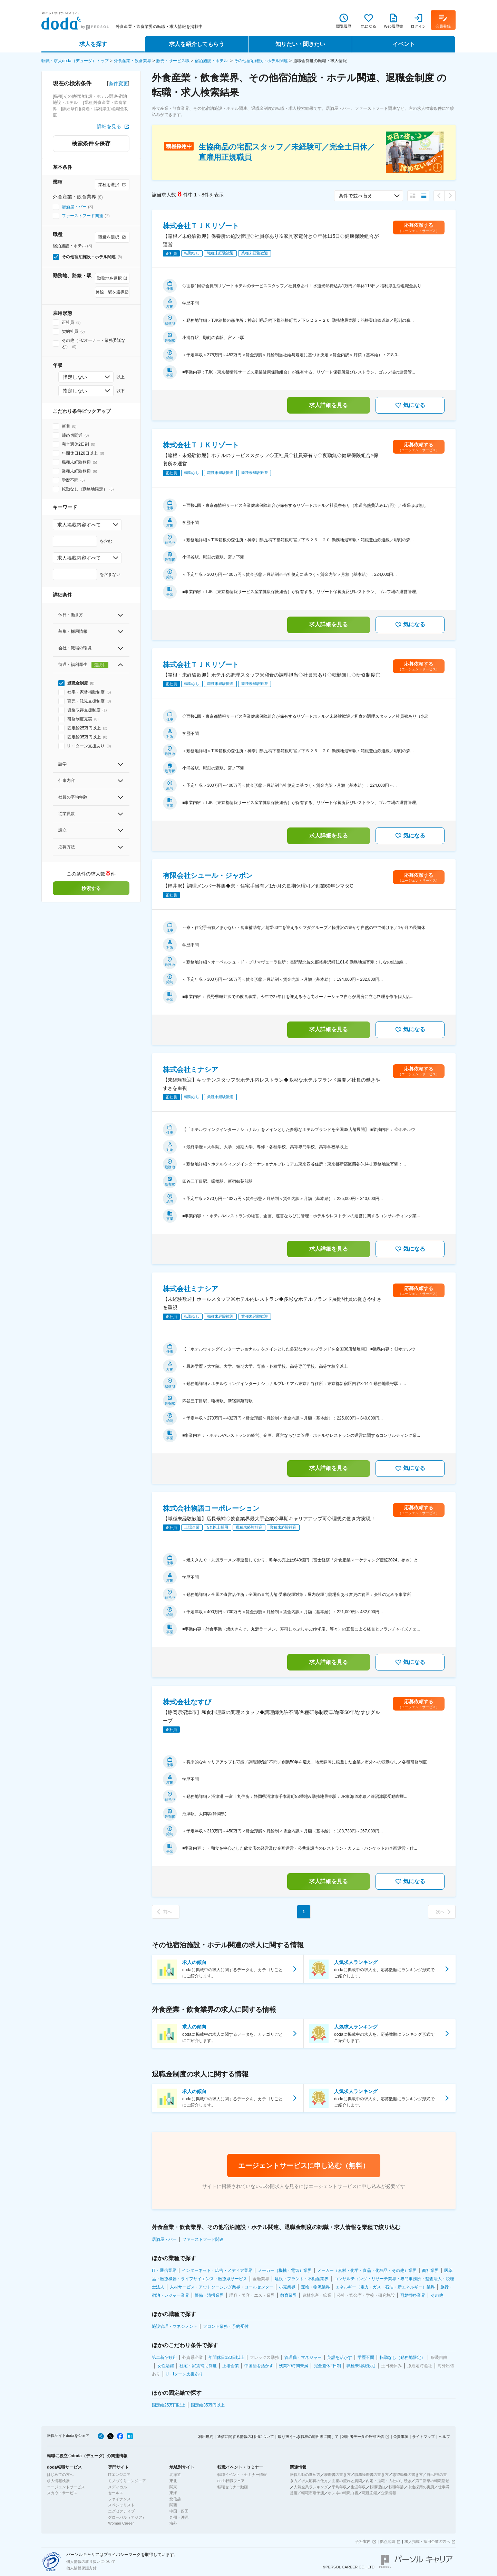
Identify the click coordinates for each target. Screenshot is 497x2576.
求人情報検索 (58, 2481)
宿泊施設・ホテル (212, 60)
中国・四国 (178, 2511)
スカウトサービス (62, 2493)
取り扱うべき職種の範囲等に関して (308, 2436)
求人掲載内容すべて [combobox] (79, 524)
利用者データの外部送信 (363, 2436)
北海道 (175, 2474)
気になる (410, 405)
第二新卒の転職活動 (432, 2481)
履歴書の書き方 (337, 2474)
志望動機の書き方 (407, 2474)
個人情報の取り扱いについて (91, 2561)
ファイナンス (119, 2499)
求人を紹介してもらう (196, 44)
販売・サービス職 (172, 60)
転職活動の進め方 (305, 2474)
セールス (115, 2493)
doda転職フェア (231, 2481)
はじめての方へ (60, 2474)
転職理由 (377, 2487)
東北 (173, 2481)
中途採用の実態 (421, 2487)
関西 (173, 2505)
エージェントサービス (66, 2487)
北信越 (175, 2499)
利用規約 (205, 2436)
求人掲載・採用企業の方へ (427, 2541)
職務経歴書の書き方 (371, 2474)
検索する (91, 888)
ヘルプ (444, 2436)
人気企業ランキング (311, 2487)
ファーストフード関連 (82, 215)
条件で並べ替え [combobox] (355, 195)
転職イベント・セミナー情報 (242, 2474)
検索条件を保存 (91, 143)
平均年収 (339, 2487)
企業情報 (388, 2493)
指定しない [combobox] (75, 377)
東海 (173, 2493)
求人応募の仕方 (314, 2481)
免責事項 (400, 2436)
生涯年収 (358, 2487)
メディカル (117, 2487)
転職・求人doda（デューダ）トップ (75, 60)
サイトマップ (423, 2436)
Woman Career (121, 2523)
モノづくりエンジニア (127, 2481)
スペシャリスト (121, 2505)
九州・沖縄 (178, 2517)
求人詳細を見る (328, 405)
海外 (173, 2523)
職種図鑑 (369, 2493)
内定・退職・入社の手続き (388, 2481)
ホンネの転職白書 (343, 2493)
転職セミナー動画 (232, 2487)
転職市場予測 (312, 2493)
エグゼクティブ (121, 2511)
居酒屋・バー (74, 206)
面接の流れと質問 (347, 2481)
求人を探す (93, 44)
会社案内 (363, 2541)
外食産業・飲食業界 (132, 60)
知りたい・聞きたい (300, 44)
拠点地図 (387, 2541)
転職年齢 (396, 2487)
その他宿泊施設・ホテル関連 (261, 60)
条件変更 (118, 83)
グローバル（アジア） (127, 2517)
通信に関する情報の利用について (245, 2436)
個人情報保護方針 (81, 2568)
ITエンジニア (119, 2474)
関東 (173, 2487)
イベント (404, 44)
